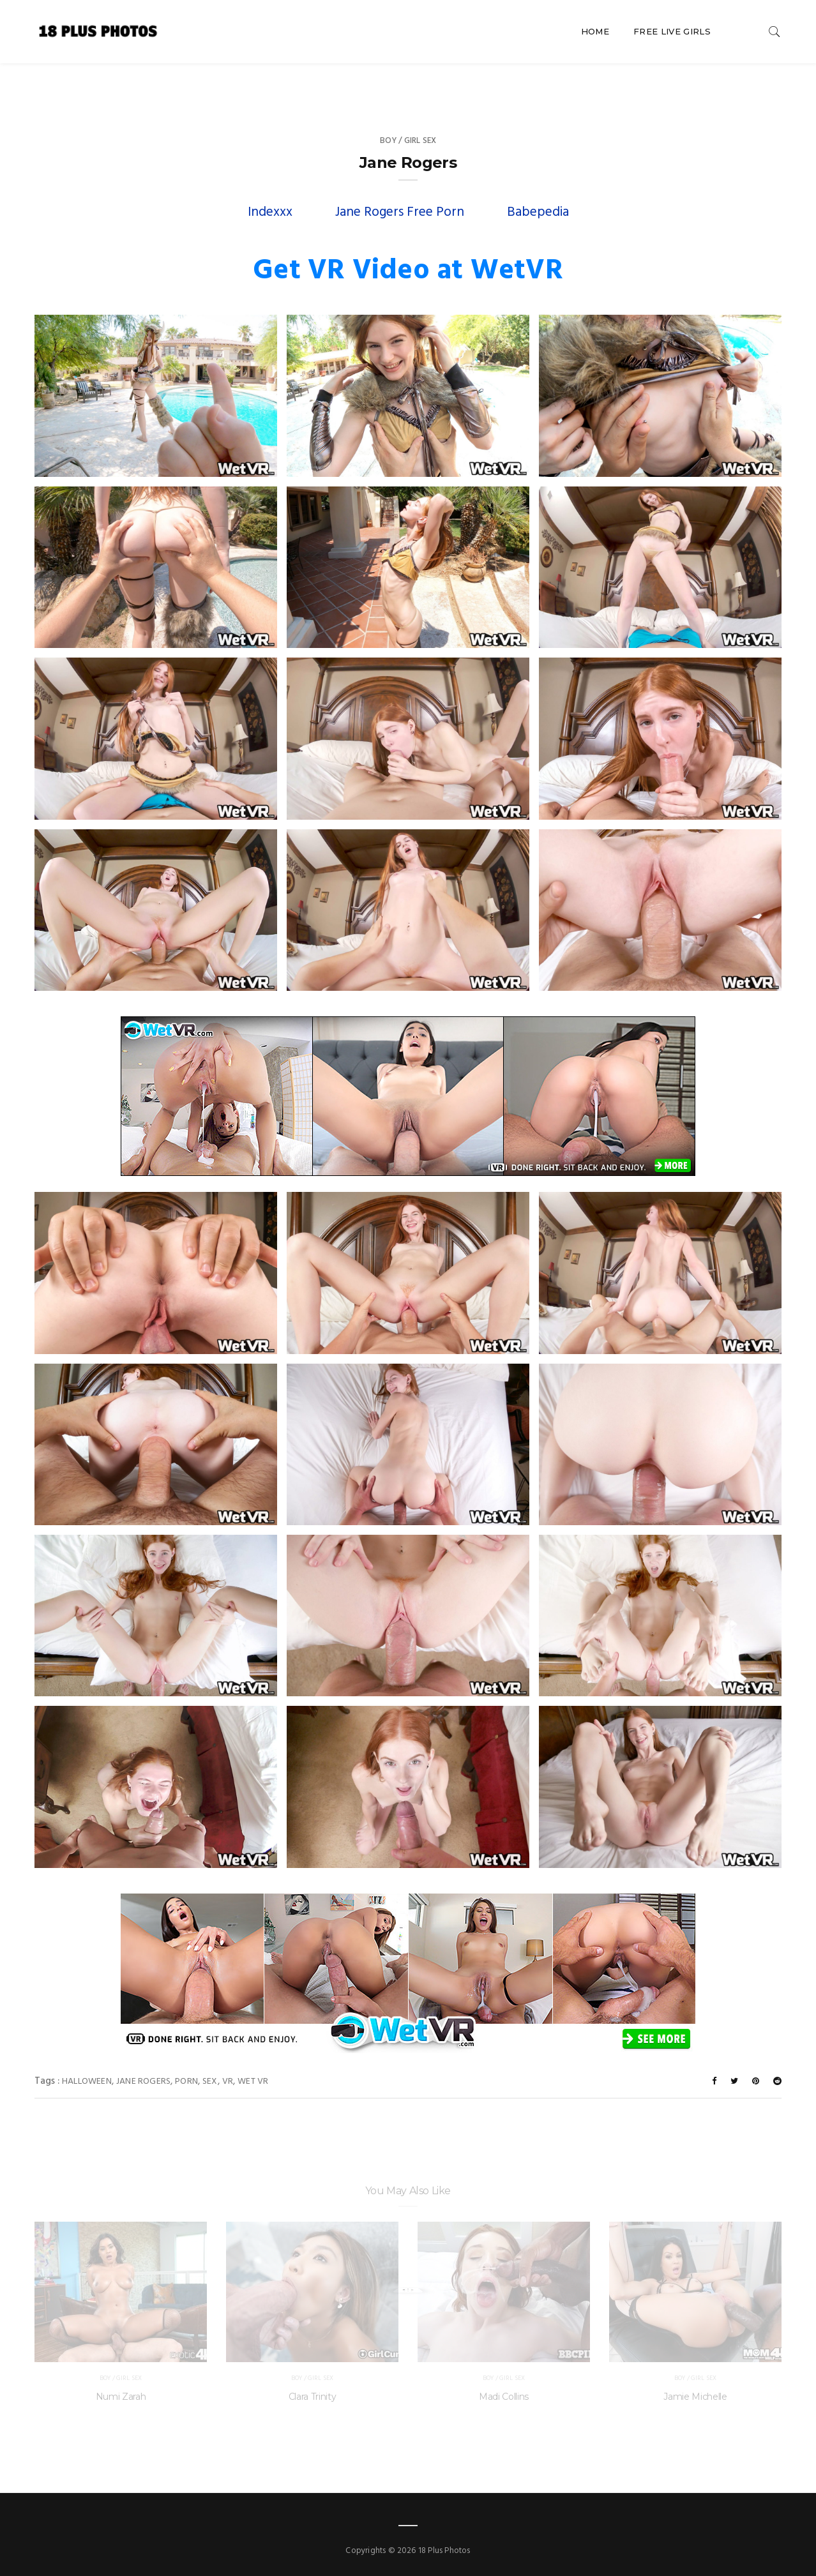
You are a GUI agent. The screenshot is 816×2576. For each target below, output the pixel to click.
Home (595, 31)
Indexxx (270, 212)
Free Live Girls (672, 31)
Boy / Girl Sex (408, 140)
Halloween (87, 2081)
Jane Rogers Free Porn (399, 212)
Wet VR (253, 2081)
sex (210, 2081)
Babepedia (538, 212)
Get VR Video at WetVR (408, 271)
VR (227, 2081)
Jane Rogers (143, 2081)
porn (186, 2081)
